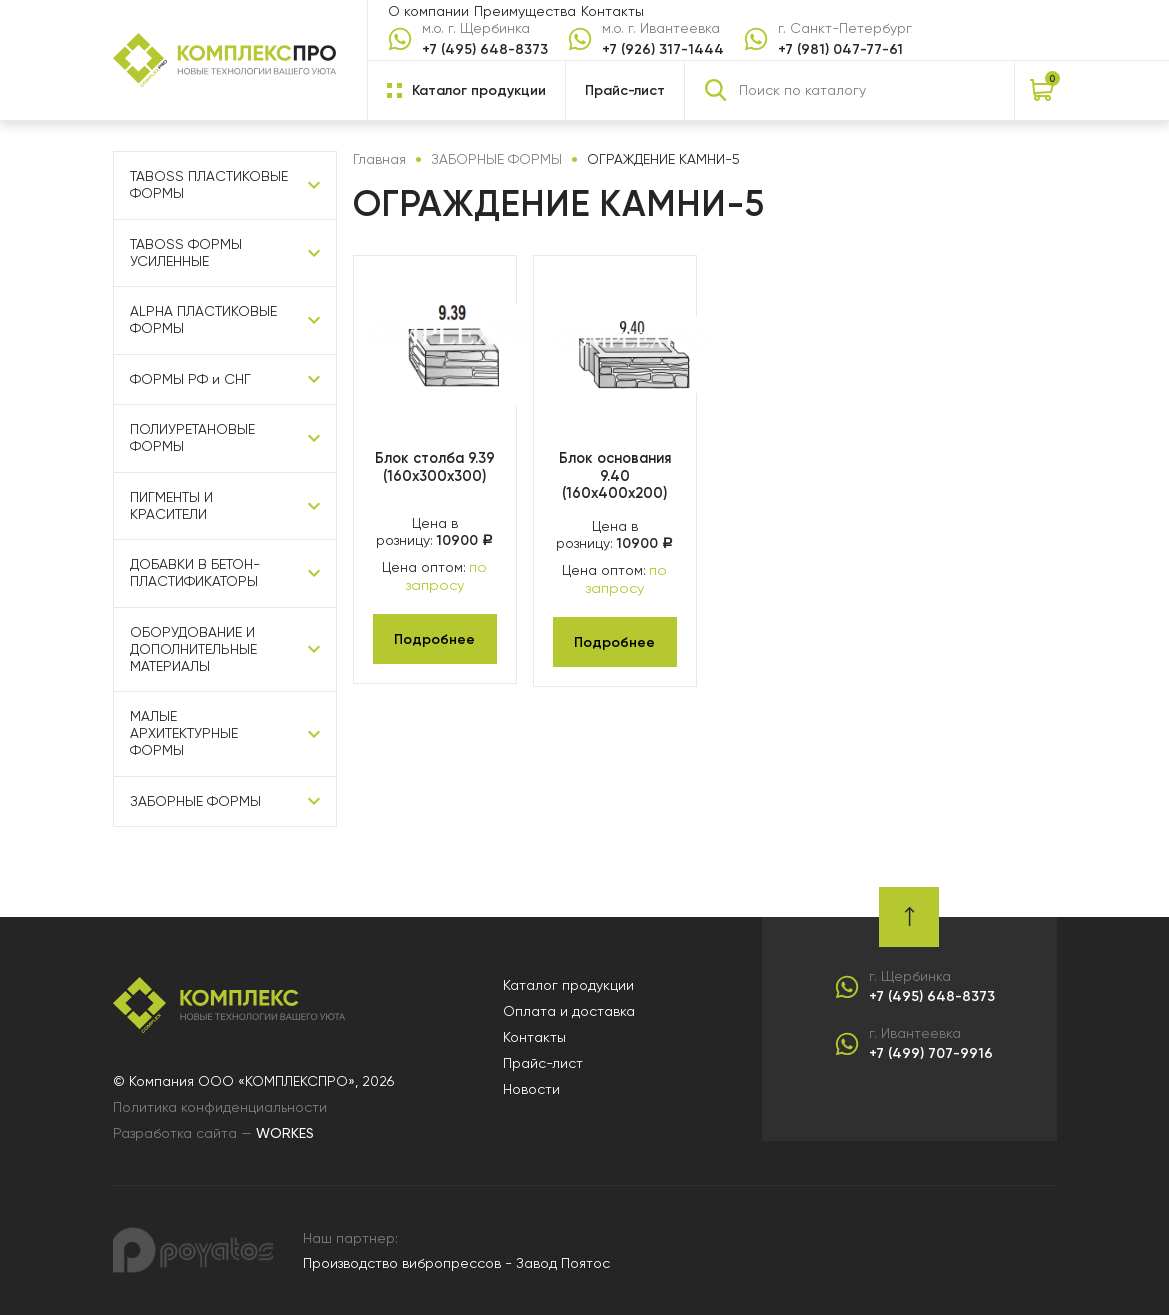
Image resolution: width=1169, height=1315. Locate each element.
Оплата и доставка (569, 1011)
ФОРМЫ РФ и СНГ (190, 379)
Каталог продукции (568, 985)
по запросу (446, 575)
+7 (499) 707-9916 (931, 1054)
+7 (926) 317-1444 (663, 49)
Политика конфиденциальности (220, 1107)
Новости (531, 1089)
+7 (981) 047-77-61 (840, 49)
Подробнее (434, 637)
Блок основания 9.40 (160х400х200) (615, 475)
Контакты (612, 11)
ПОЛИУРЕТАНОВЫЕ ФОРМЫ (192, 437)
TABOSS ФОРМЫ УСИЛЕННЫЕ (186, 252)
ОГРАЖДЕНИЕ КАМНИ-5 (663, 159)
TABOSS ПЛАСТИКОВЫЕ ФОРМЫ (209, 184)
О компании (428, 11)
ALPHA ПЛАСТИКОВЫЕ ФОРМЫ (203, 319)
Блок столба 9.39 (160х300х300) (434, 467)
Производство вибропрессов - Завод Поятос (456, 1263)
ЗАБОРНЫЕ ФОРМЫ (195, 801)
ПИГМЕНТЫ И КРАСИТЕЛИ (171, 505)
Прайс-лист (625, 90)
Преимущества (525, 11)
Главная (379, 159)
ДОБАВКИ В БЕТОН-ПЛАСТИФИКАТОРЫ (195, 572)
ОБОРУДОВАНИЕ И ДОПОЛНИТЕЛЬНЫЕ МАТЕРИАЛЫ (193, 649)
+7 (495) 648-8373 (485, 49)
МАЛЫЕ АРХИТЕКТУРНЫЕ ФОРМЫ (184, 733)
